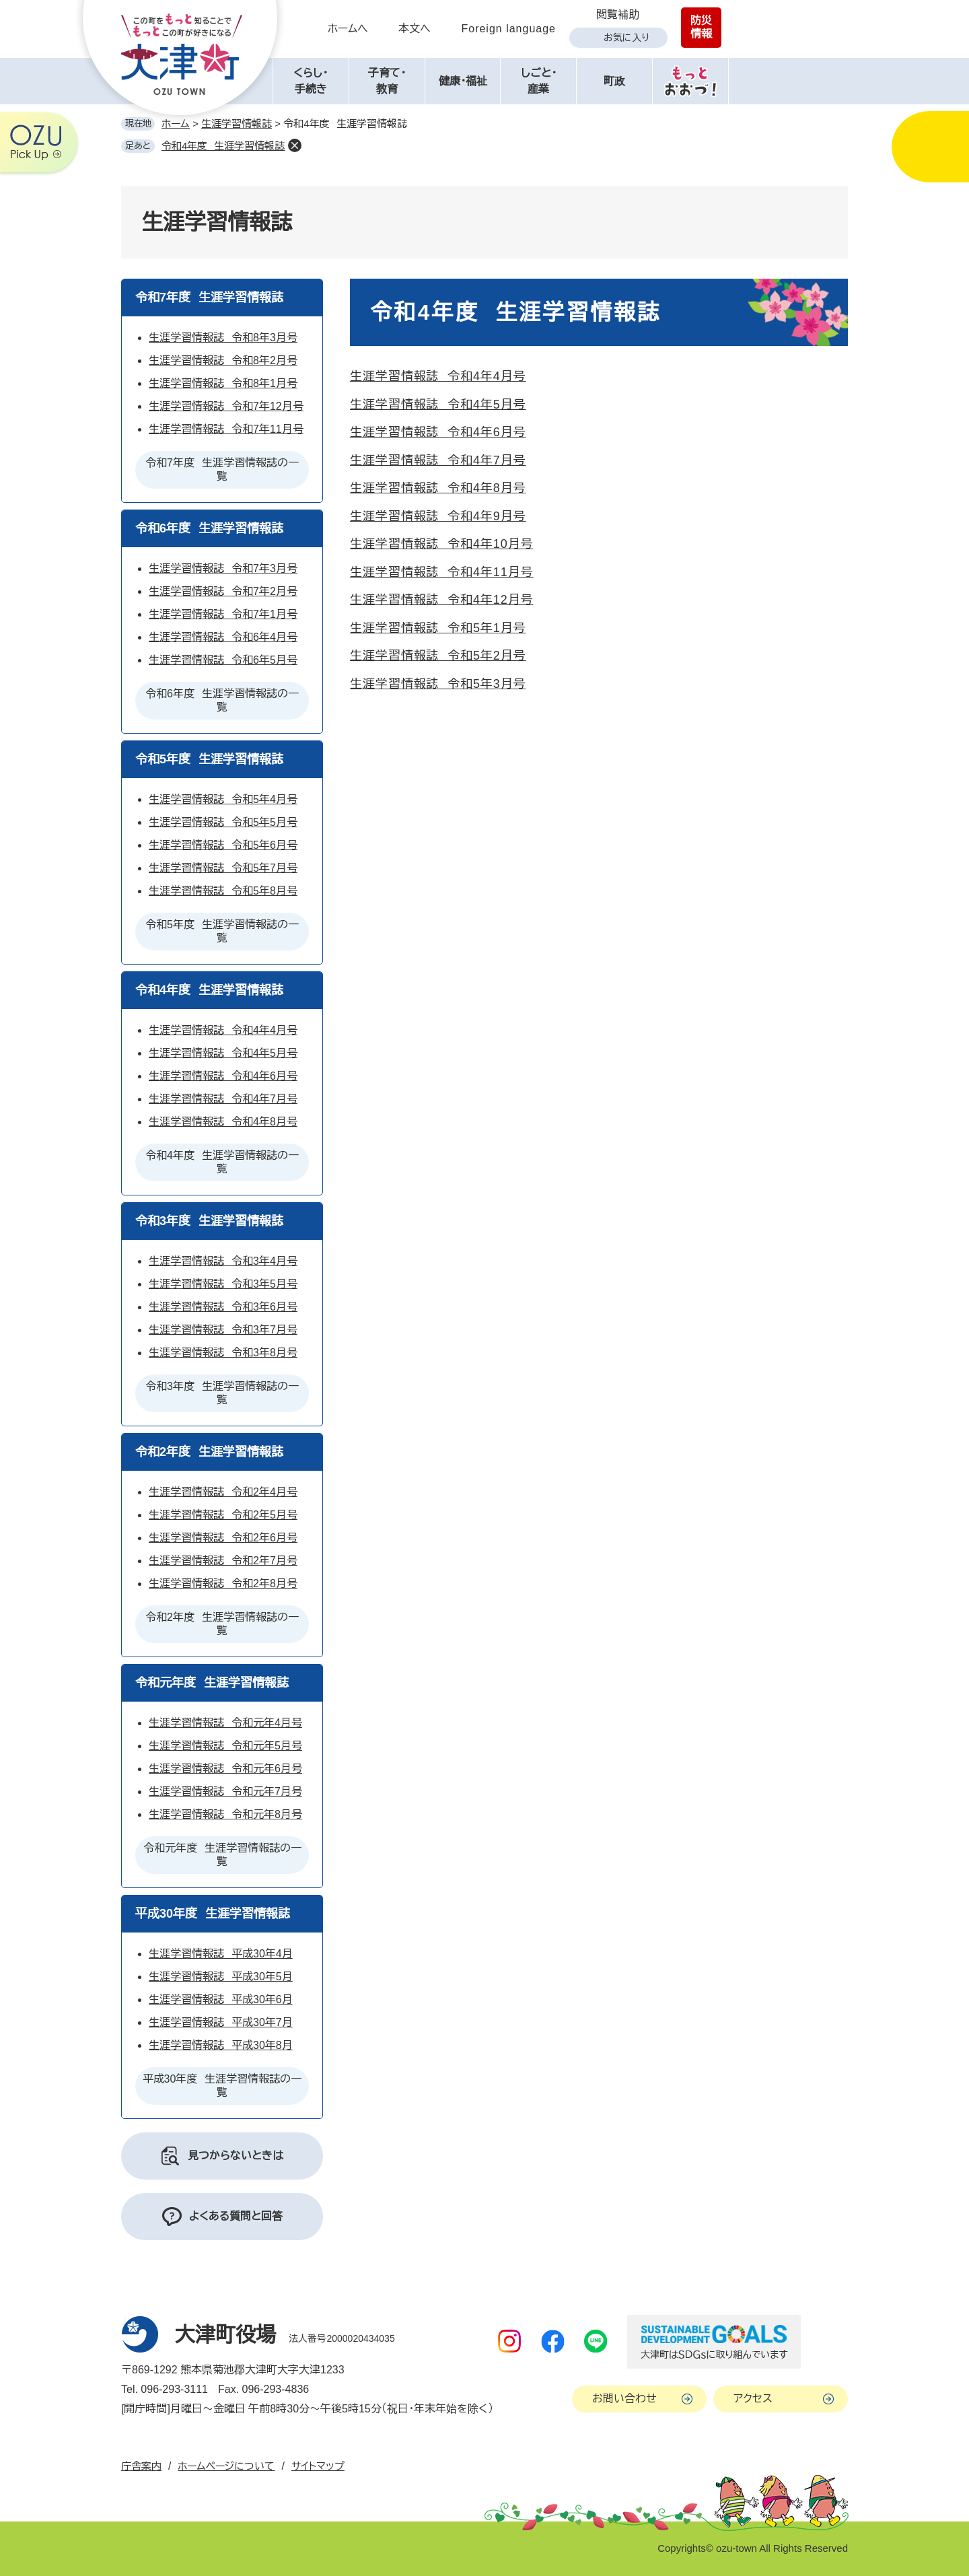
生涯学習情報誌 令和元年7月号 (225, 1791)
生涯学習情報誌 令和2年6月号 (223, 1537)
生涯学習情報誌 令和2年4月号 (223, 1492)
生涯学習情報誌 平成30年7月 (221, 2022)
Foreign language (508, 28)
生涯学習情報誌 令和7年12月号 (226, 406)
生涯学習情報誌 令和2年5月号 (223, 1515)
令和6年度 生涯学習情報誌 (209, 528)
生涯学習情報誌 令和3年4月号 (223, 1261)
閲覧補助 (617, 14)
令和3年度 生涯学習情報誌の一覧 (222, 1393)
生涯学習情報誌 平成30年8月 (221, 2045)
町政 (614, 81)
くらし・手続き (310, 81)
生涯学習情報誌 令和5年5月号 (223, 822)
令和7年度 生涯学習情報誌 (209, 297)
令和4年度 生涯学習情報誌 (223, 145)
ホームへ (348, 28)
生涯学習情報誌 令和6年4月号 (223, 637)
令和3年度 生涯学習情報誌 (209, 1221)
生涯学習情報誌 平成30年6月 (221, 1999)
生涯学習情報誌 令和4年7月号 (438, 460)
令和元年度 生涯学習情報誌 (212, 1683)
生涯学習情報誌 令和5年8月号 (223, 891)
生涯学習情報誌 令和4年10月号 (441, 544)
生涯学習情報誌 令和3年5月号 (223, 1284)
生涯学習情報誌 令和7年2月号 (223, 591)
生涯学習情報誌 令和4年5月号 (438, 404)
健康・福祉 (463, 81)
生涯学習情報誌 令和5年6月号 (223, 845)
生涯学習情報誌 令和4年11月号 (441, 572)
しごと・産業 (539, 81)
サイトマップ (318, 2466)
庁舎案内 (141, 2466)
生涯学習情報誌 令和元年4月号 (225, 1723)
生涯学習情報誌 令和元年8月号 (225, 1814)
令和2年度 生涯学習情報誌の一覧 (222, 1623)
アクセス (753, 2398)
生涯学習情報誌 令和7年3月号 (223, 568)
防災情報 (701, 27)
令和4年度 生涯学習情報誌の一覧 (222, 1162)
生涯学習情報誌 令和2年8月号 (223, 1583)
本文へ (414, 28)
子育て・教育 (387, 81)
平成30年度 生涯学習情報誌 (212, 1913)
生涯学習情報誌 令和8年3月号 (223, 337)
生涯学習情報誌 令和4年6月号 (438, 432)
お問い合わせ (624, 2398)
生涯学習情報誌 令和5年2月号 (438, 655)
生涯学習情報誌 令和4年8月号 (438, 488)
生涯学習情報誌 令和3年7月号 (223, 1329)
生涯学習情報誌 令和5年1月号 (438, 628)
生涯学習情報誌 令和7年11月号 (226, 429)
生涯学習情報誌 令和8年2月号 (223, 360)
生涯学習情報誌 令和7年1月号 (223, 614)
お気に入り (626, 37)
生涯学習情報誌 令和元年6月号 (225, 1768)
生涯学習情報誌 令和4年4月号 (438, 376)
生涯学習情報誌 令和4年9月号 (438, 516)
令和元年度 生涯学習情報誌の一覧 (222, 1854)
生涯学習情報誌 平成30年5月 (221, 1976)
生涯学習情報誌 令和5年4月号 (223, 799)
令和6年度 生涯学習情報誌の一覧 (222, 700)
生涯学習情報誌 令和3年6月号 (223, 1307)
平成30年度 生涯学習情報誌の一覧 (222, 2085)
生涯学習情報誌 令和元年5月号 (225, 1745)
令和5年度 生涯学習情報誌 (209, 759)
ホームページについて (226, 2466)
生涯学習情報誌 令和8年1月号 (223, 383)
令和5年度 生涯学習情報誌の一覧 (222, 931)
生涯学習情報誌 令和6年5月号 (223, 660)
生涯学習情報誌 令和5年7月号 (223, 868)
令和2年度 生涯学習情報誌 (209, 1452)
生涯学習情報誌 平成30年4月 (221, 1953)
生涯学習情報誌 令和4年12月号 (441, 599)
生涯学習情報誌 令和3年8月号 (223, 1352)
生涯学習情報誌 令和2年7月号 (223, 1560)
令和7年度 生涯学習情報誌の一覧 (222, 469)
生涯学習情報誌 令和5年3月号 (438, 684)
